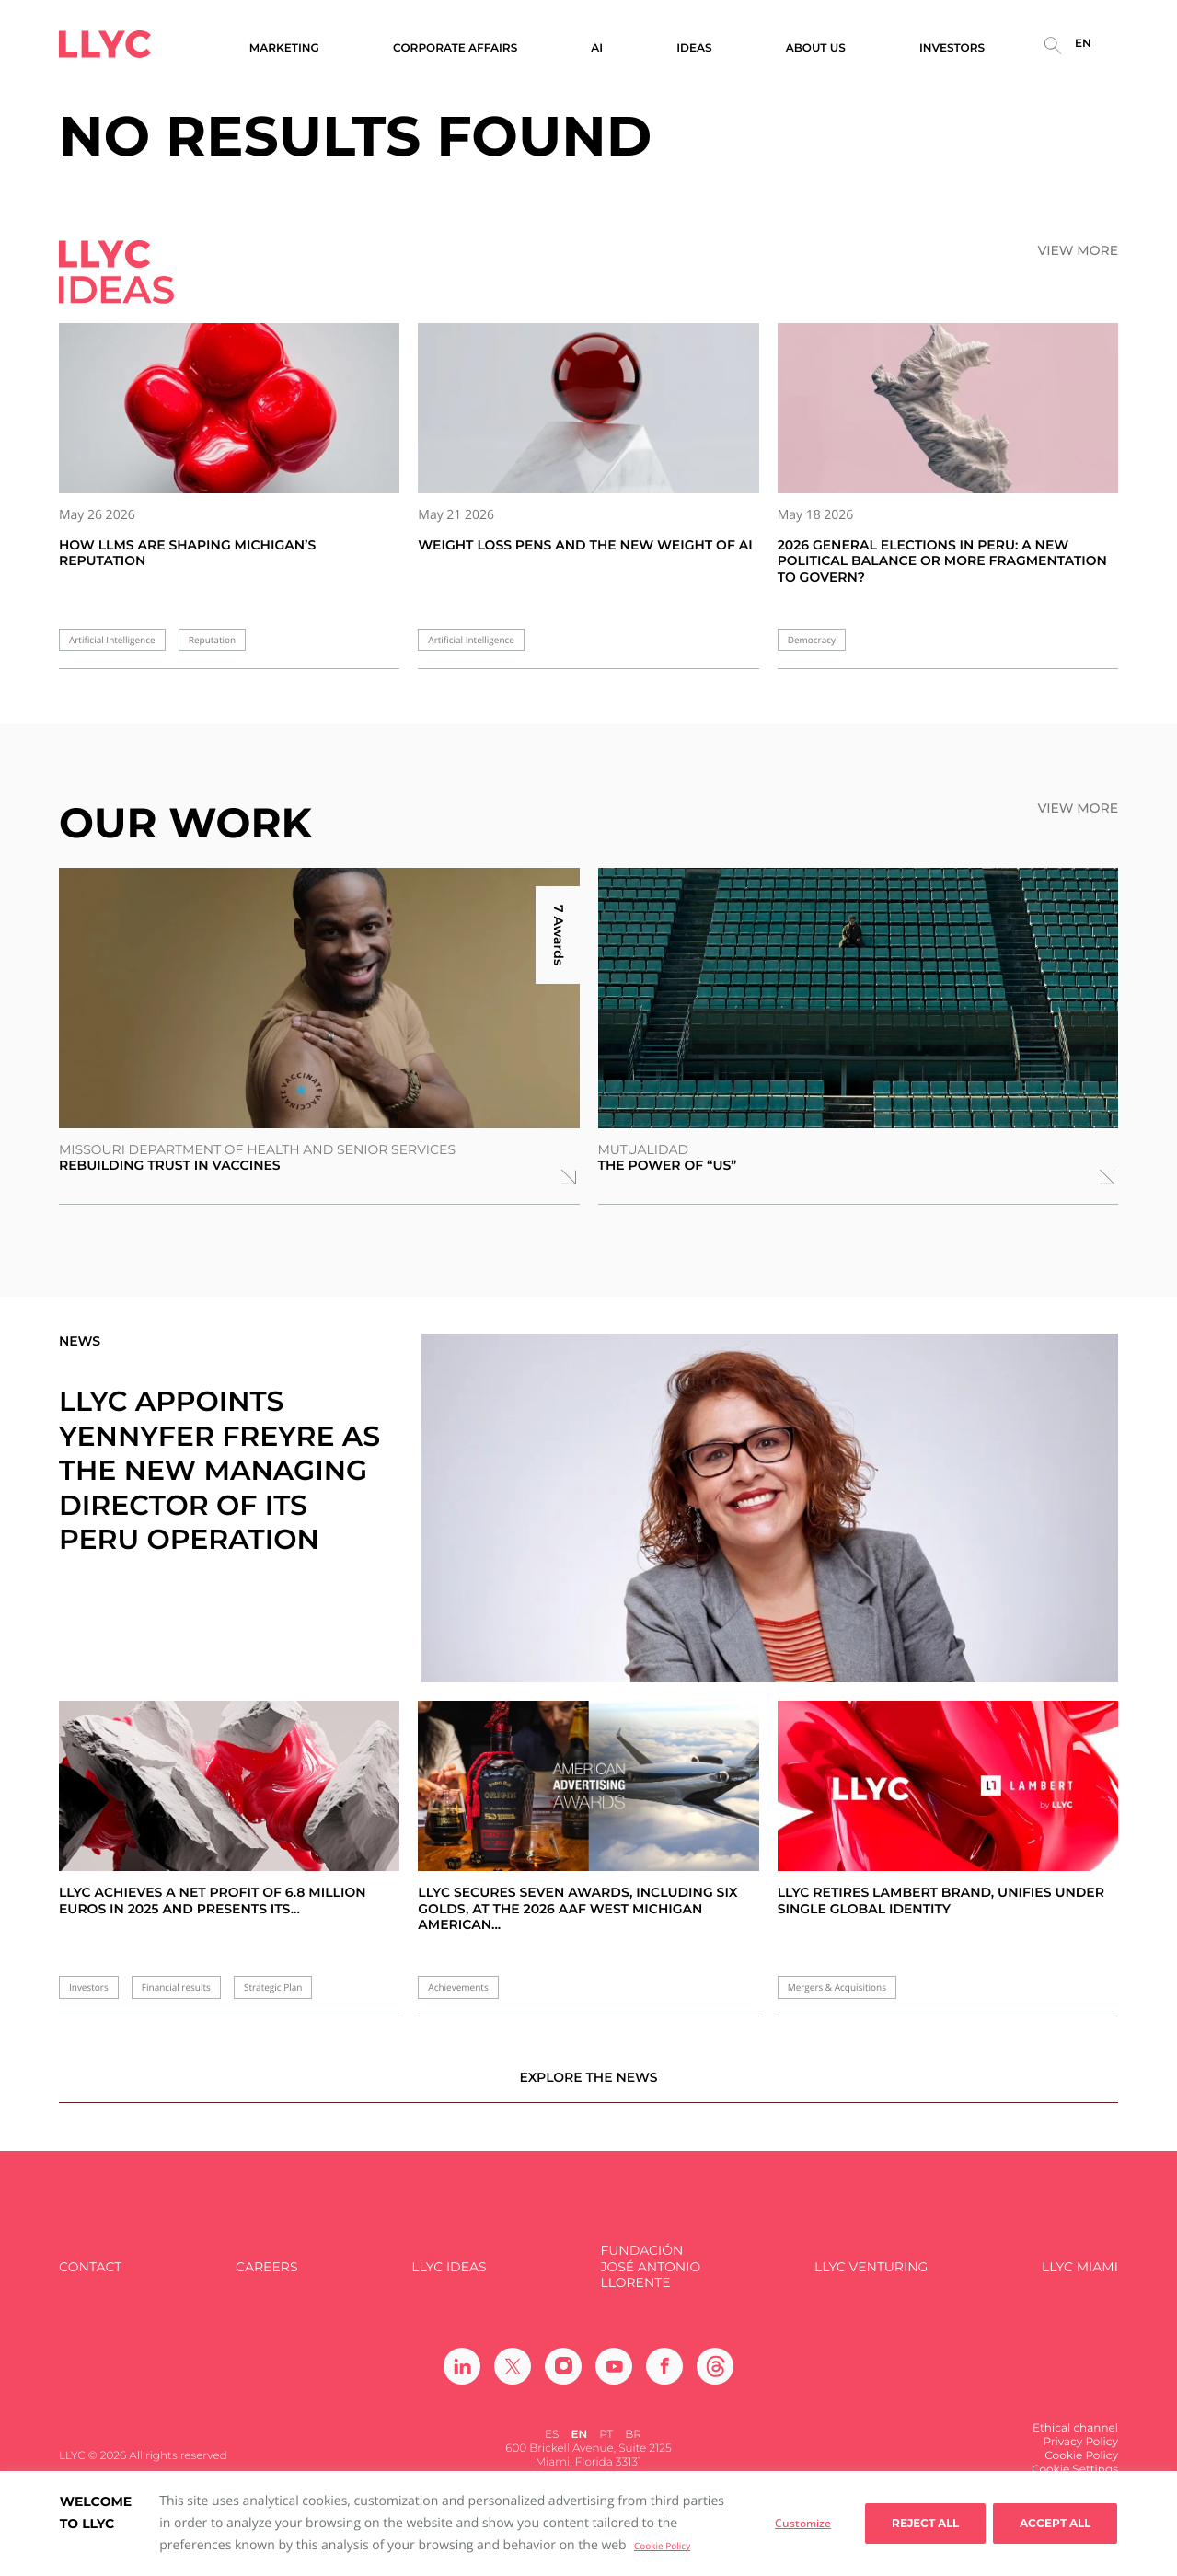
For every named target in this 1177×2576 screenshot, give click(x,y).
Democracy (812, 640)
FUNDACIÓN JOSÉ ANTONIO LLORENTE (650, 2280)
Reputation (212, 640)
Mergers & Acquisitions (837, 1987)
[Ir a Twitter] (512, 2378)
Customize (803, 2523)
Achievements (458, 1987)
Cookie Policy (662, 2545)
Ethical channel (1075, 2440)
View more (1077, 251)
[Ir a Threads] (715, 2378)
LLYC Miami (1080, 2279)
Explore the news (588, 2089)
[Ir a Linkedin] (462, 2378)
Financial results (176, 1987)
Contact (90, 2279)
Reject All (925, 2523)
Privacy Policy (1080, 2454)
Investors (89, 1987)
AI (597, 48)
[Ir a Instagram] (563, 2378)
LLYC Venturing (871, 2279)
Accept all (1055, 2523)
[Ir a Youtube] (613, 2378)
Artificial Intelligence (112, 640)
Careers (266, 2279)
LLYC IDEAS (448, 2279)
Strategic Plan (273, 1987)
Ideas (693, 48)
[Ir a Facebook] (664, 2378)
